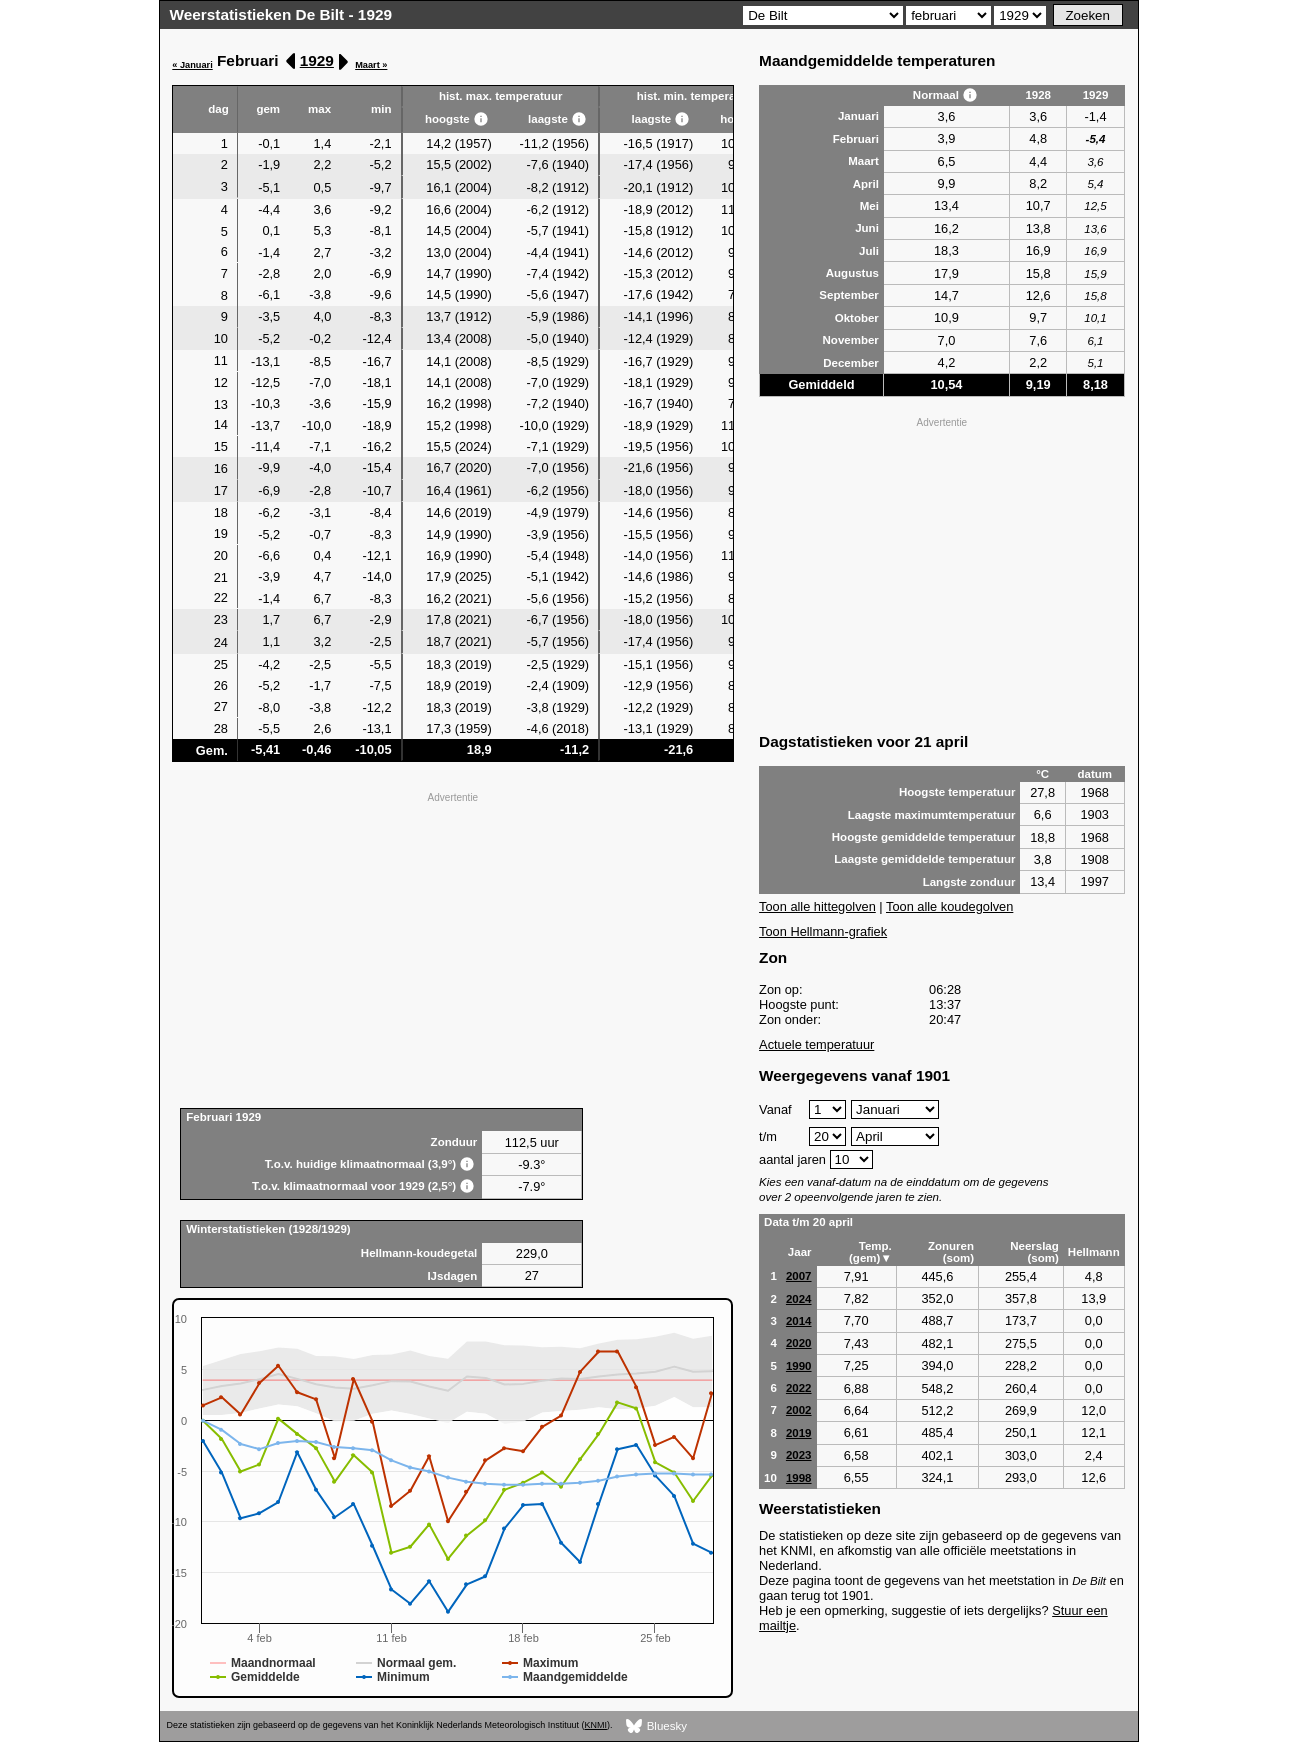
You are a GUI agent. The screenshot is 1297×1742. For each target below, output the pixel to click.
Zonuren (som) (951, 1252)
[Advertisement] (452, 948)
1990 (799, 1366)
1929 (317, 60)
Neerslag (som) (1034, 1252)
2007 (799, 1276)
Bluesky (656, 1726)
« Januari (192, 65)
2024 (799, 1299)
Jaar (800, 1252)
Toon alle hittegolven (817, 906)
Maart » (371, 65)
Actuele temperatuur (816, 1044)
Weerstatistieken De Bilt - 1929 (281, 14)
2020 (799, 1343)
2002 (799, 1410)
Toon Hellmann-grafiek (823, 931)
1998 (799, 1478)
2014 (799, 1321)
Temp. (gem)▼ (870, 1252)
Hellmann (1094, 1252)
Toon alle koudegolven (949, 906)
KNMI (596, 1725)
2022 (799, 1388)
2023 (799, 1455)
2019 (799, 1433)
